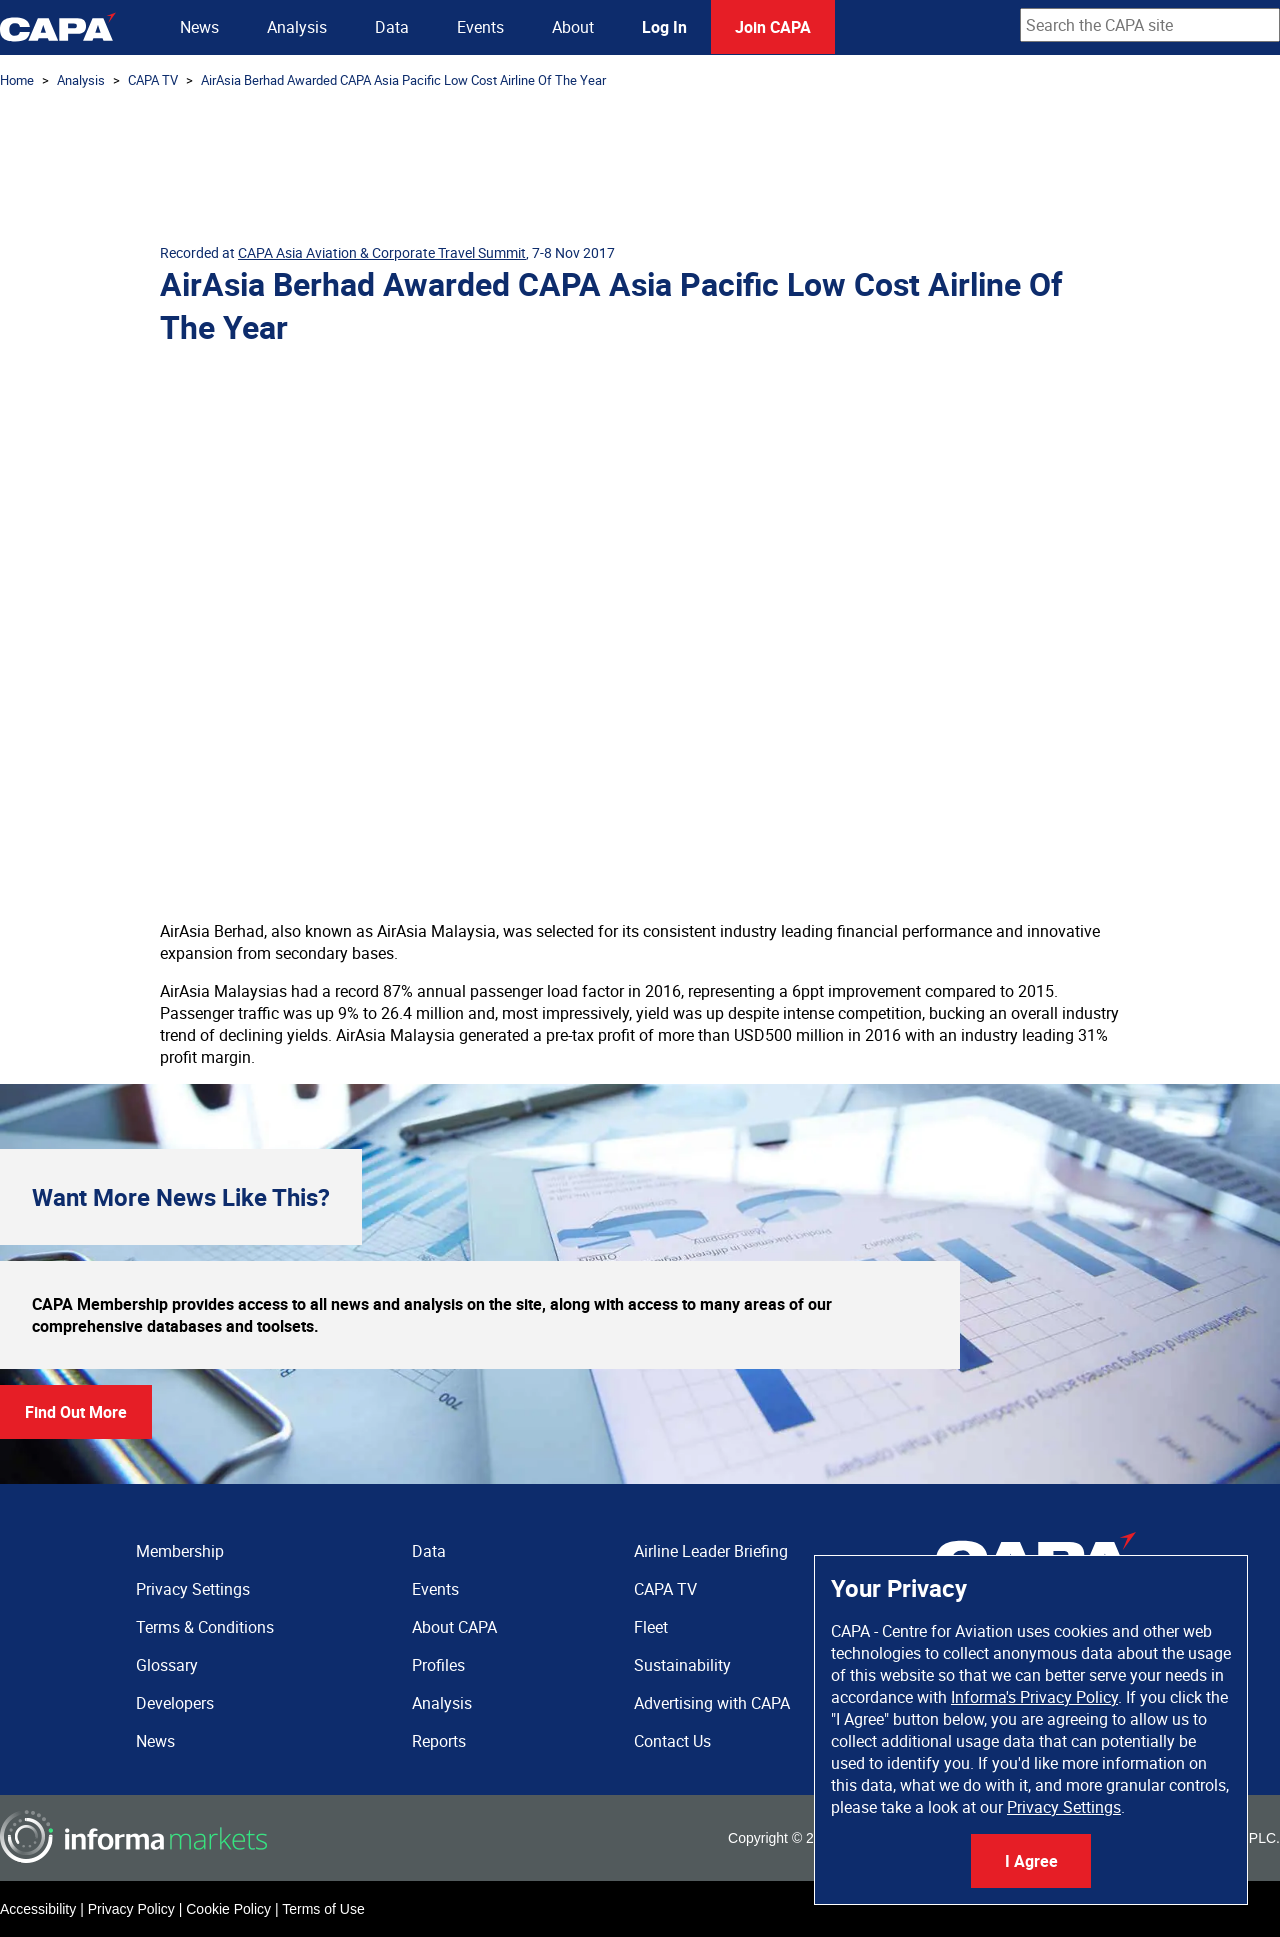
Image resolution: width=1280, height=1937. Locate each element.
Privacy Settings (1064, 1807)
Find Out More (76, 1412)
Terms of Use (323, 1909)
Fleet (651, 1627)
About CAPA (454, 1627)
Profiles (438, 1665)
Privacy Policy (131, 1909)
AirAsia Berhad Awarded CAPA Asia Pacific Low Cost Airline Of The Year (403, 80)
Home (17, 80)
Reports (439, 1741)
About (573, 27)
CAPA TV (153, 80)
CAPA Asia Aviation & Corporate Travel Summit (382, 252)
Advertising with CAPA (712, 1703)
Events (480, 27)
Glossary (167, 1665)
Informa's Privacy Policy (1034, 1697)
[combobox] (1150, 25)
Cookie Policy (228, 1909)
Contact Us (672, 1741)
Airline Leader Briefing (711, 1551)
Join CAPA (773, 27)
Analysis (297, 27)
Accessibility (38, 1909)
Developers (175, 1703)
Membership (180, 1551)
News (199, 27)
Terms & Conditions (205, 1627)
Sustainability (682, 1665)
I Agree (1031, 1861)
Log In (664, 27)
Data (392, 27)
